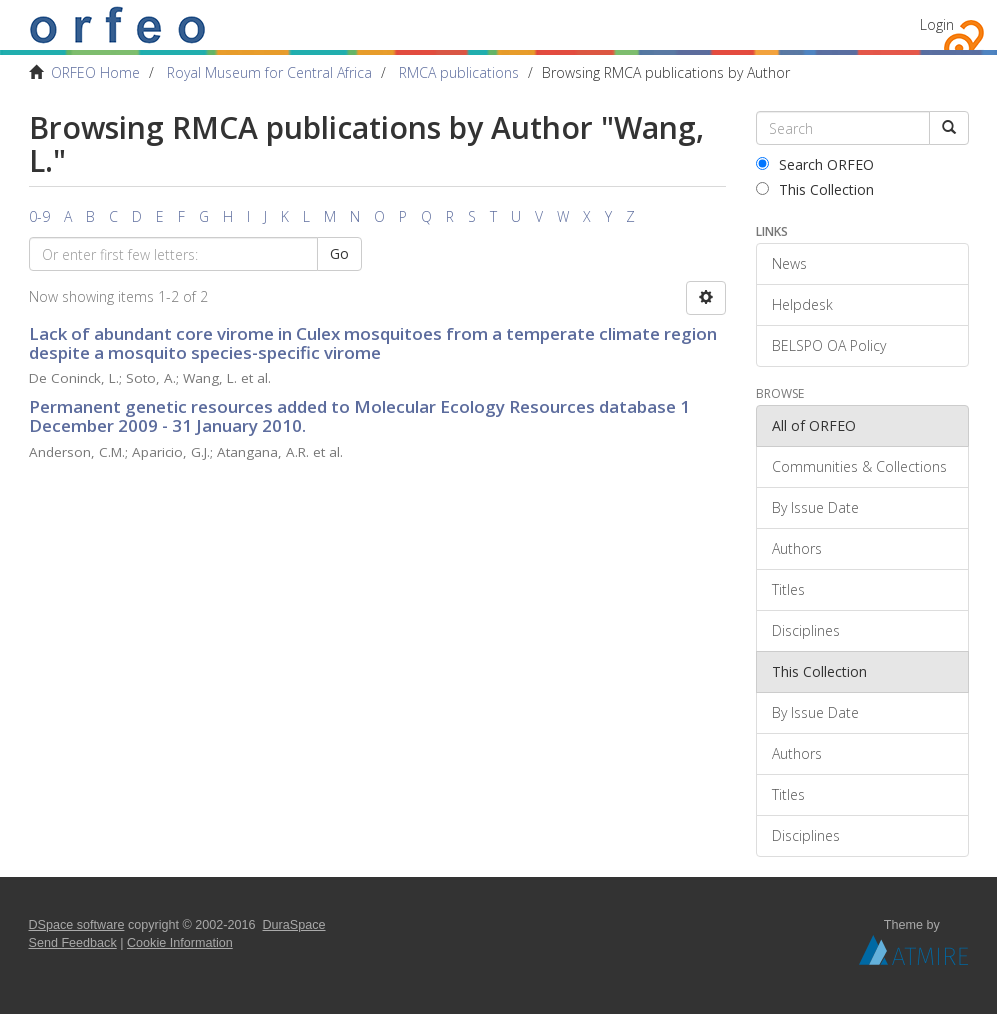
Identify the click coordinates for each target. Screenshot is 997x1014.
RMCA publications (459, 72)
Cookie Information (180, 943)
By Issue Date (815, 507)
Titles (788, 589)
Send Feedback (73, 943)
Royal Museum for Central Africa (269, 72)
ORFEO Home (95, 72)
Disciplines (806, 630)
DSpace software (77, 925)
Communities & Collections (859, 466)
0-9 (39, 216)
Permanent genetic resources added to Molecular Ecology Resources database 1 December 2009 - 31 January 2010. (359, 416)
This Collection (815, 189)
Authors (797, 548)
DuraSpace (294, 925)
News (789, 263)
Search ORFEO (815, 164)
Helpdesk (802, 304)
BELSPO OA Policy (829, 345)
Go (339, 253)
